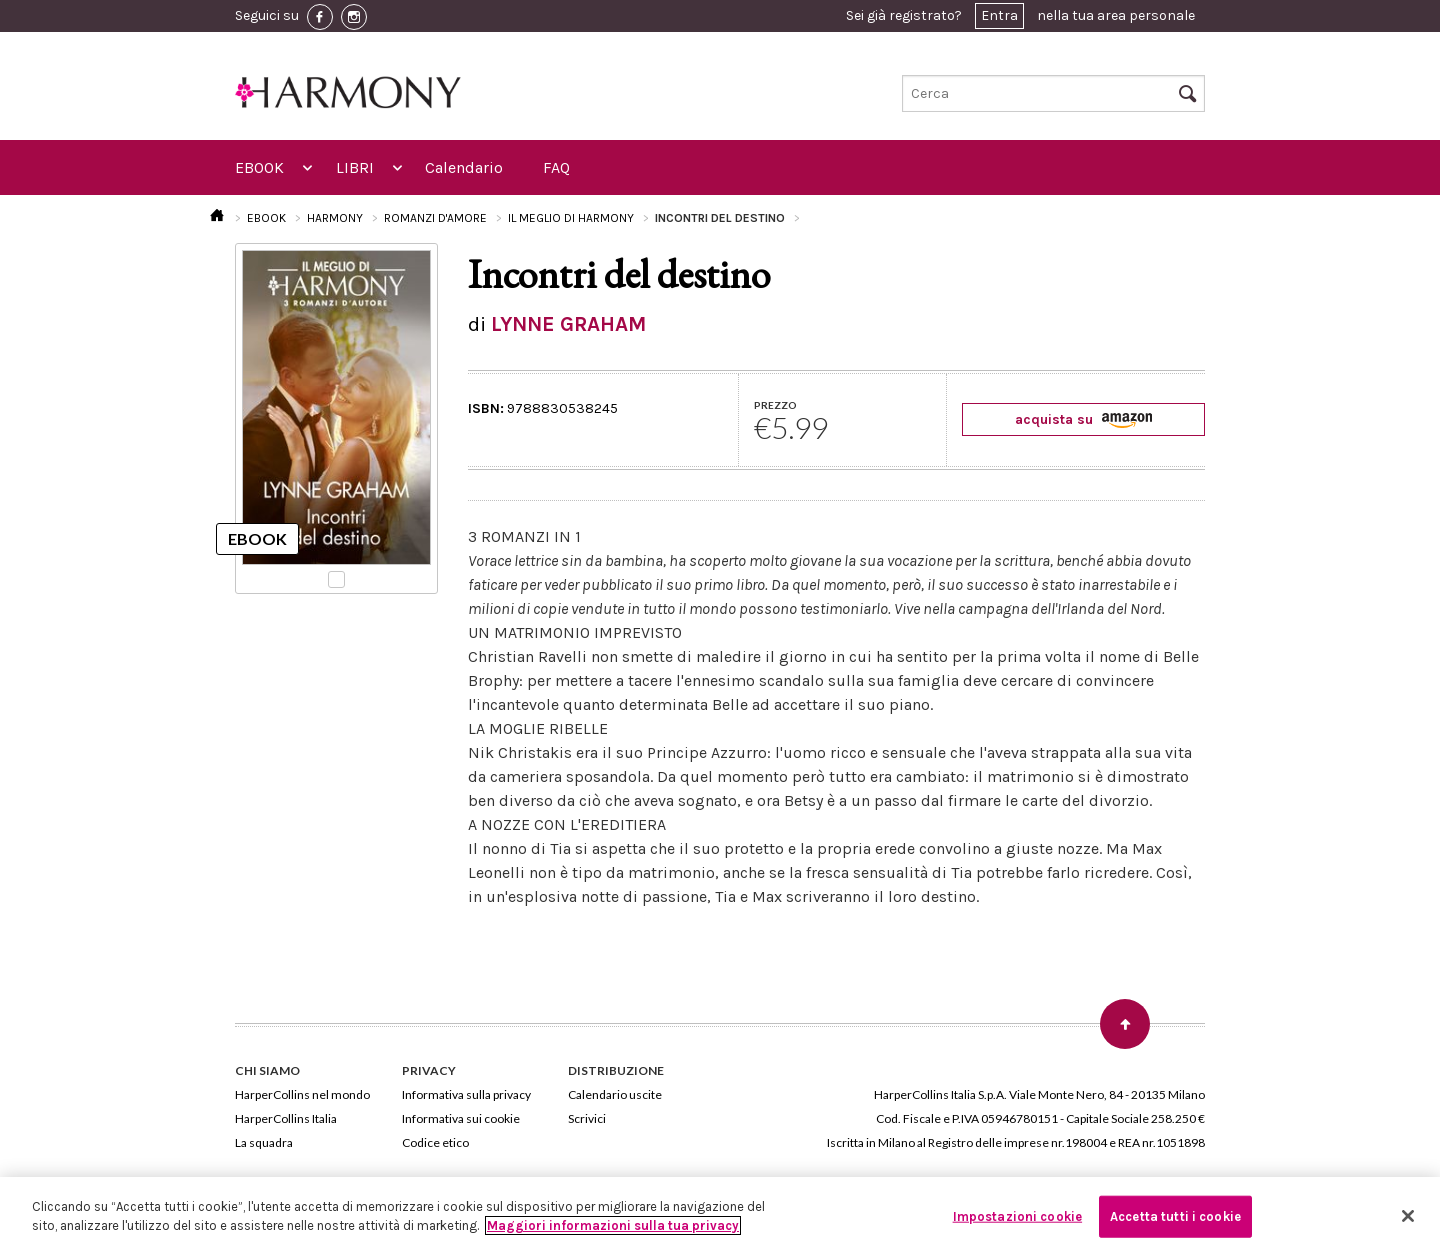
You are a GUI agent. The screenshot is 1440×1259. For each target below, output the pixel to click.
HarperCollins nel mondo (302, 1094)
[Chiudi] (1408, 1216)
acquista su (1083, 419)
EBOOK (259, 167)
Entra (999, 15)
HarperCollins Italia (286, 1118)
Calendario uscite (615, 1094)
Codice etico (435, 1142)
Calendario (464, 167)
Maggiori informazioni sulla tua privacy (613, 1225)
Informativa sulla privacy (466, 1094)
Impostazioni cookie (1017, 1216)
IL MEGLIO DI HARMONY (571, 218)
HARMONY (335, 218)
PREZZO (775, 405)
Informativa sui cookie (461, 1118)
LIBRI (355, 167)
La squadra (264, 1142)
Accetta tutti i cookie (1175, 1216)
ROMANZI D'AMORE (435, 218)
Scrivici (587, 1118)
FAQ (556, 167)
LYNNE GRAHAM (568, 324)
